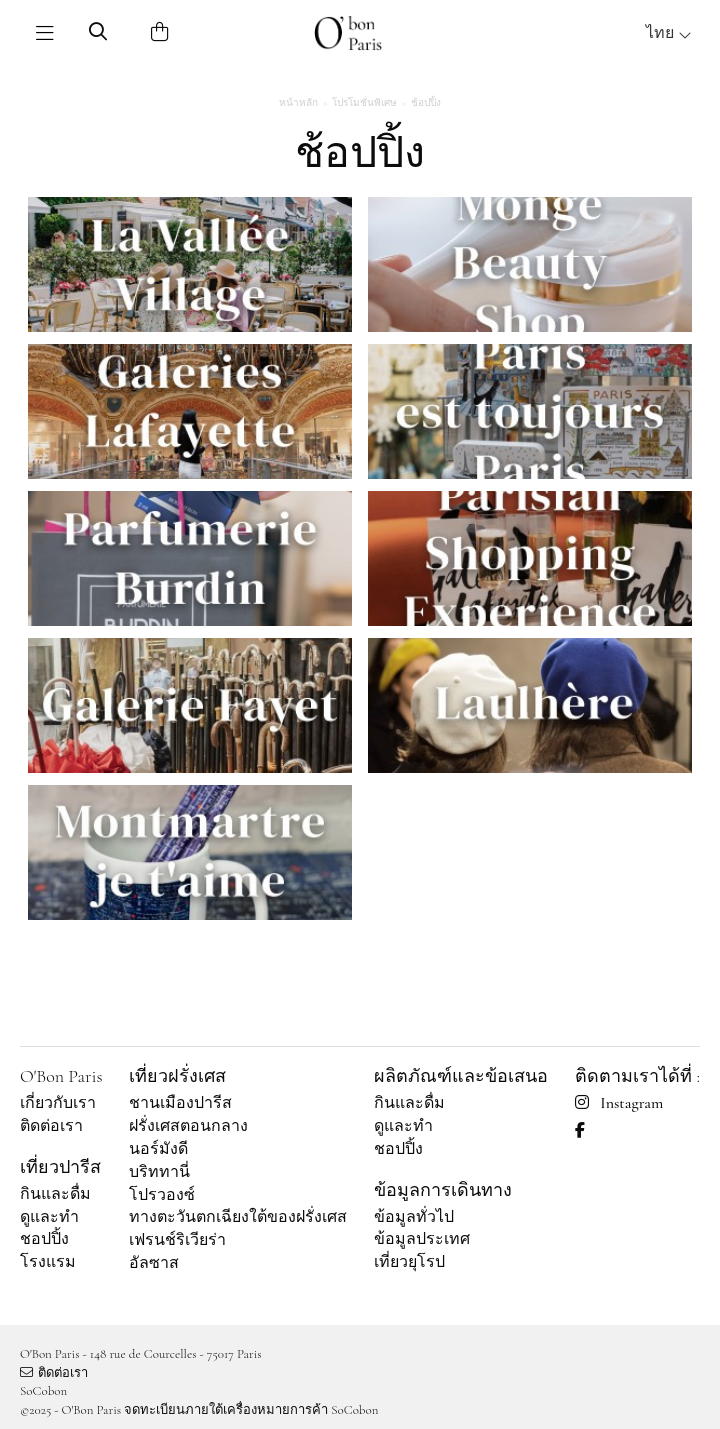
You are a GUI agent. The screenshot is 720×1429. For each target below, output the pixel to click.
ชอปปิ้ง (44, 1239)
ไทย (669, 33)
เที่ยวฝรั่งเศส (177, 1076)
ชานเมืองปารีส (180, 1103)
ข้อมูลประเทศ (422, 1239)
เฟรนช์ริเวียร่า (177, 1240)
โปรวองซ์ (162, 1195)
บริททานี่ (159, 1172)
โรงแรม (48, 1262)
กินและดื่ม (55, 1194)
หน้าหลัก (298, 103)
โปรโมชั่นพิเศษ (364, 103)
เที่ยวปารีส (60, 1167)
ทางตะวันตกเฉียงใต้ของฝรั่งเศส (238, 1217)
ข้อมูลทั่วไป (414, 1217)
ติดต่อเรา (51, 1126)
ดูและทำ (49, 1217)
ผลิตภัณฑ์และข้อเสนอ (461, 1076)
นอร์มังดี (158, 1149)
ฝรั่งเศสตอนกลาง (188, 1126)
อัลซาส (154, 1263)
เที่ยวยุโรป (409, 1262)
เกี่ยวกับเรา (58, 1103)
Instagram (619, 1103)
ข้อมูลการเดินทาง (443, 1190)
